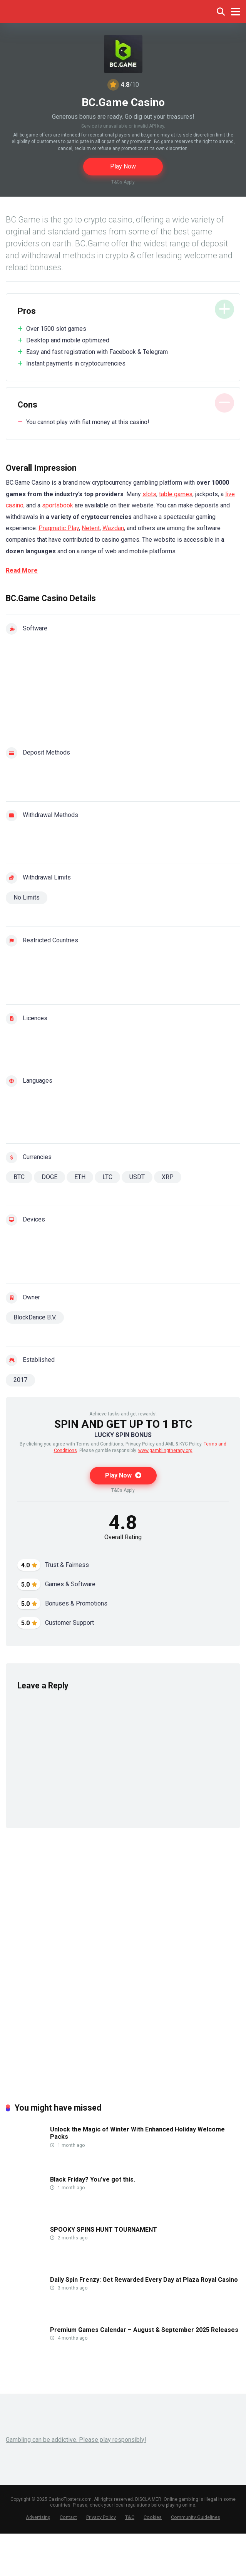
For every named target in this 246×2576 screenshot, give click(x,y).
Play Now (123, 166)
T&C (129, 2517)
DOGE (49, 1177)
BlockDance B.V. (34, 1317)
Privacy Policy (101, 2517)
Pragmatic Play (58, 528)
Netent (91, 528)
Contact (68, 2517)
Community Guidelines (195, 2517)
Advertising (38, 2517)
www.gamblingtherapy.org (165, 1450)
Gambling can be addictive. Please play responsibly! (76, 2439)
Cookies (153, 2517)
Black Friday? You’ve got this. (92, 2179)
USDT (137, 1177)
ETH (79, 1177)
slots (149, 494)
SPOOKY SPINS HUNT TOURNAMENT (103, 2229)
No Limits (26, 897)
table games (175, 494)
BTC (19, 1177)
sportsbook (57, 505)
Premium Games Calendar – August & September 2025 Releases (144, 2329)
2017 (20, 1379)
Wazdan (113, 528)
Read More (22, 570)
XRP (168, 1177)
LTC (107, 1177)
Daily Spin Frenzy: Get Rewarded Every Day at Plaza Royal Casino (144, 2279)
